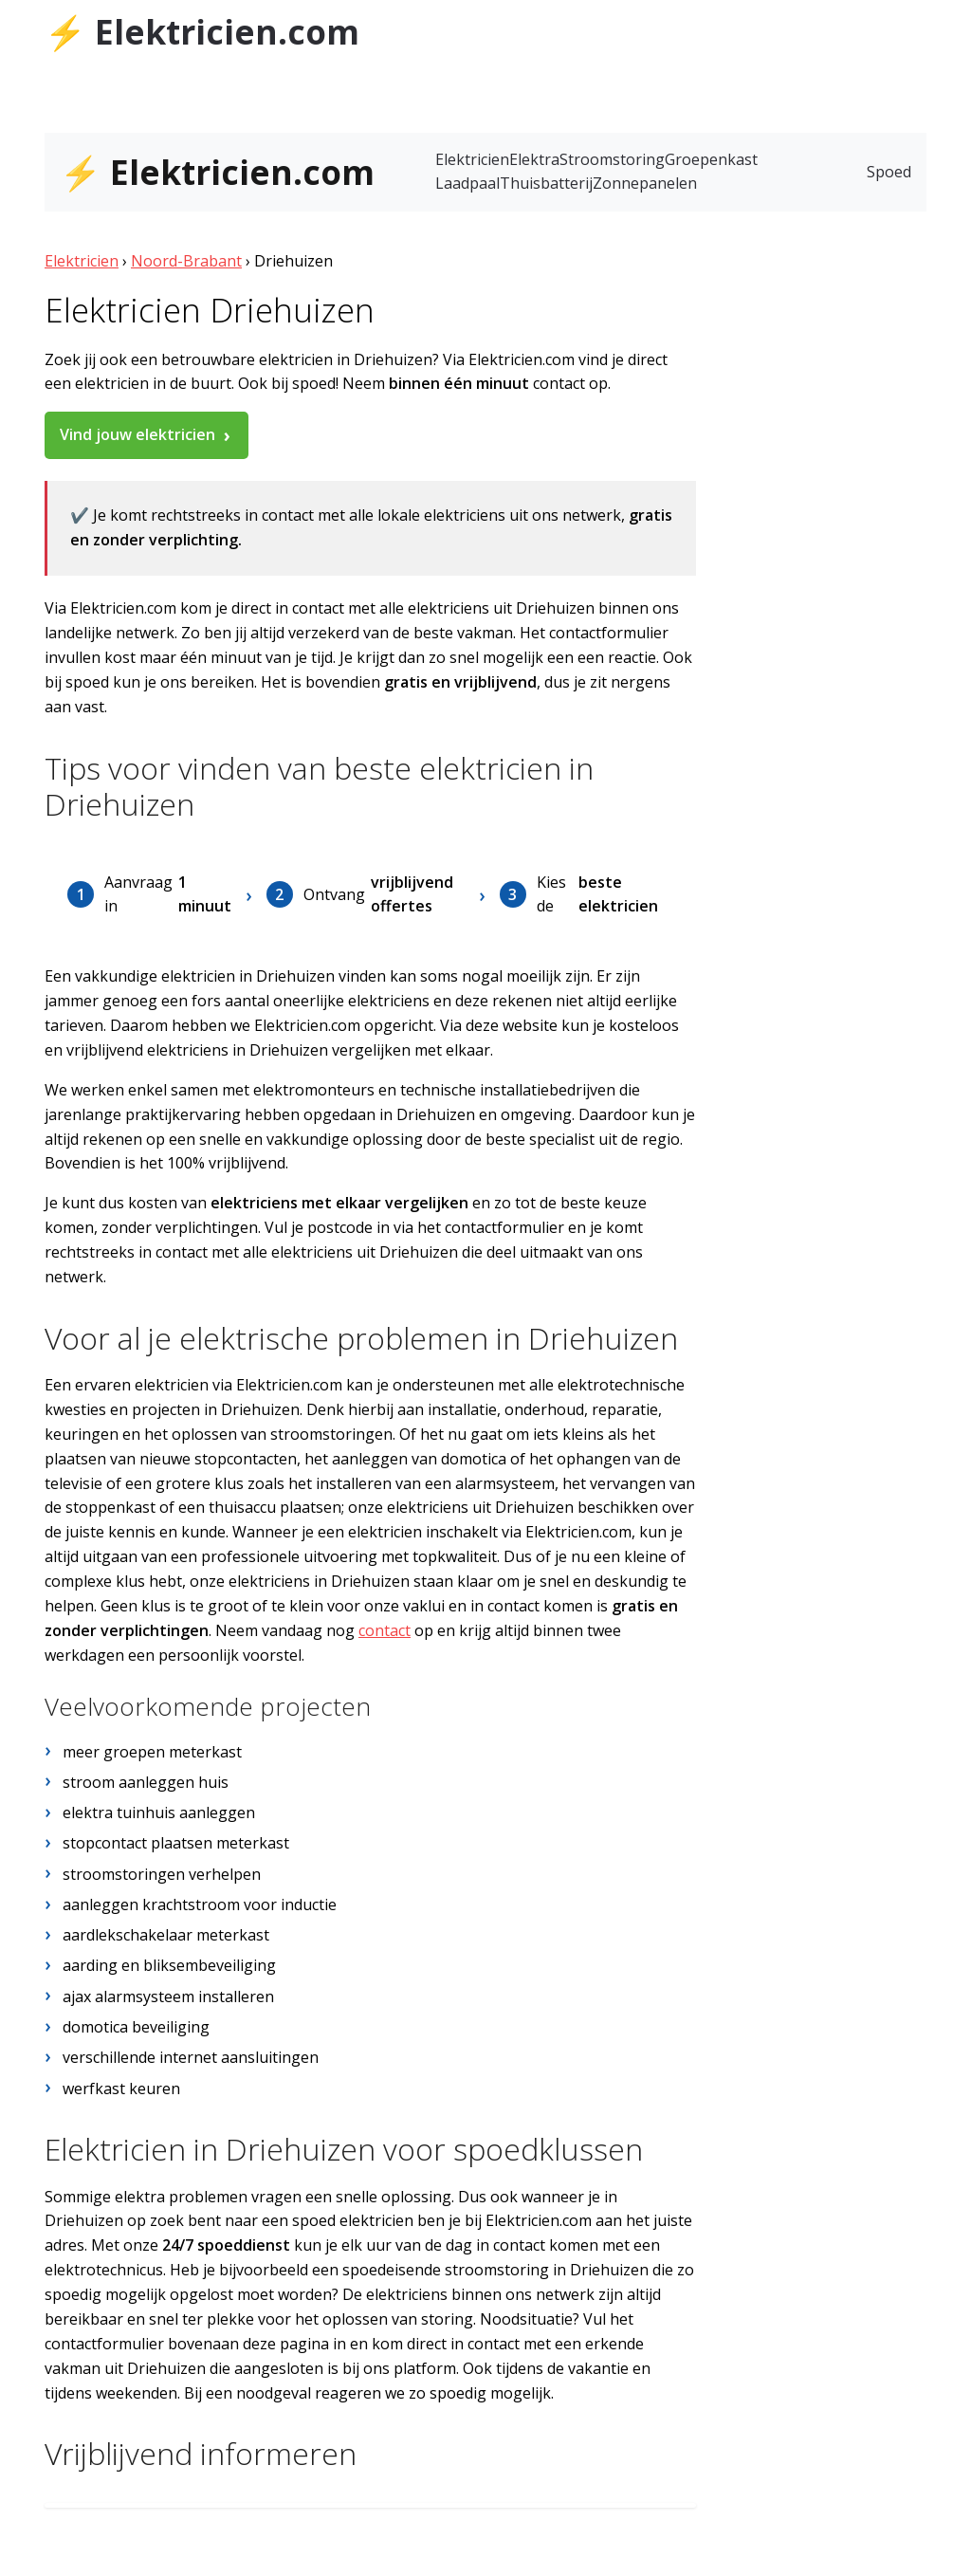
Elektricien (472, 159)
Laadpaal (467, 183)
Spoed (889, 171)
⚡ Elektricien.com (202, 31)
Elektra (534, 159)
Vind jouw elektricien (137, 434)
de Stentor (822, 25)
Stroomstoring (612, 159)
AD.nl (907, 25)
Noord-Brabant (186, 260)
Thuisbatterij (546, 183)
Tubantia (740, 25)
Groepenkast (711, 159)
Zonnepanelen (645, 183)
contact (384, 1630)
